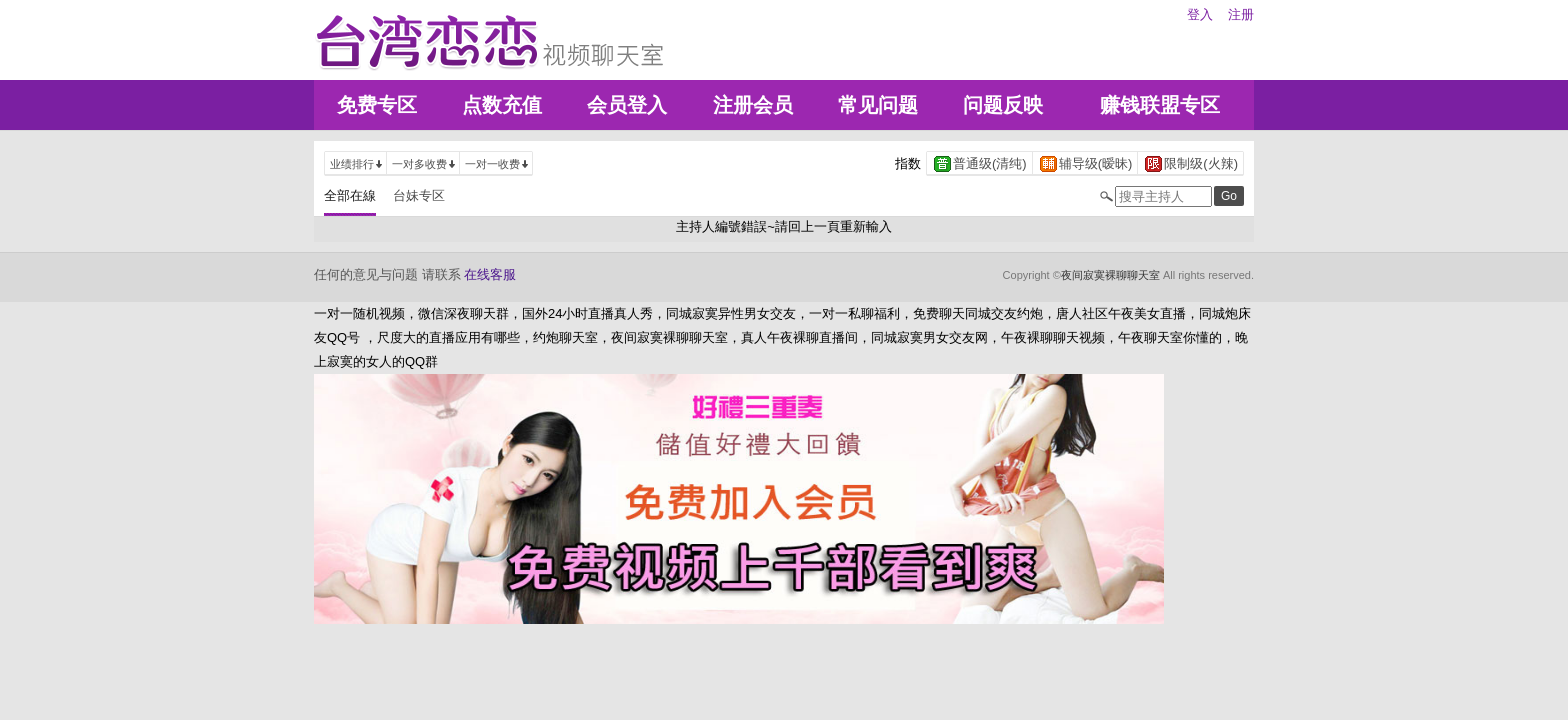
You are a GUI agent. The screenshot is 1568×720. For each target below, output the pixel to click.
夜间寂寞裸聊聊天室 (1110, 275)
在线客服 (490, 274)
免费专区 (377, 105)
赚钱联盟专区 (1160, 105)
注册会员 (753, 105)
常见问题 (878, 105)
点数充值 (502, 105)
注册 (1241, 14)
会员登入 (627, 105)
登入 (1200, 14)
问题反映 (1003, 105)
